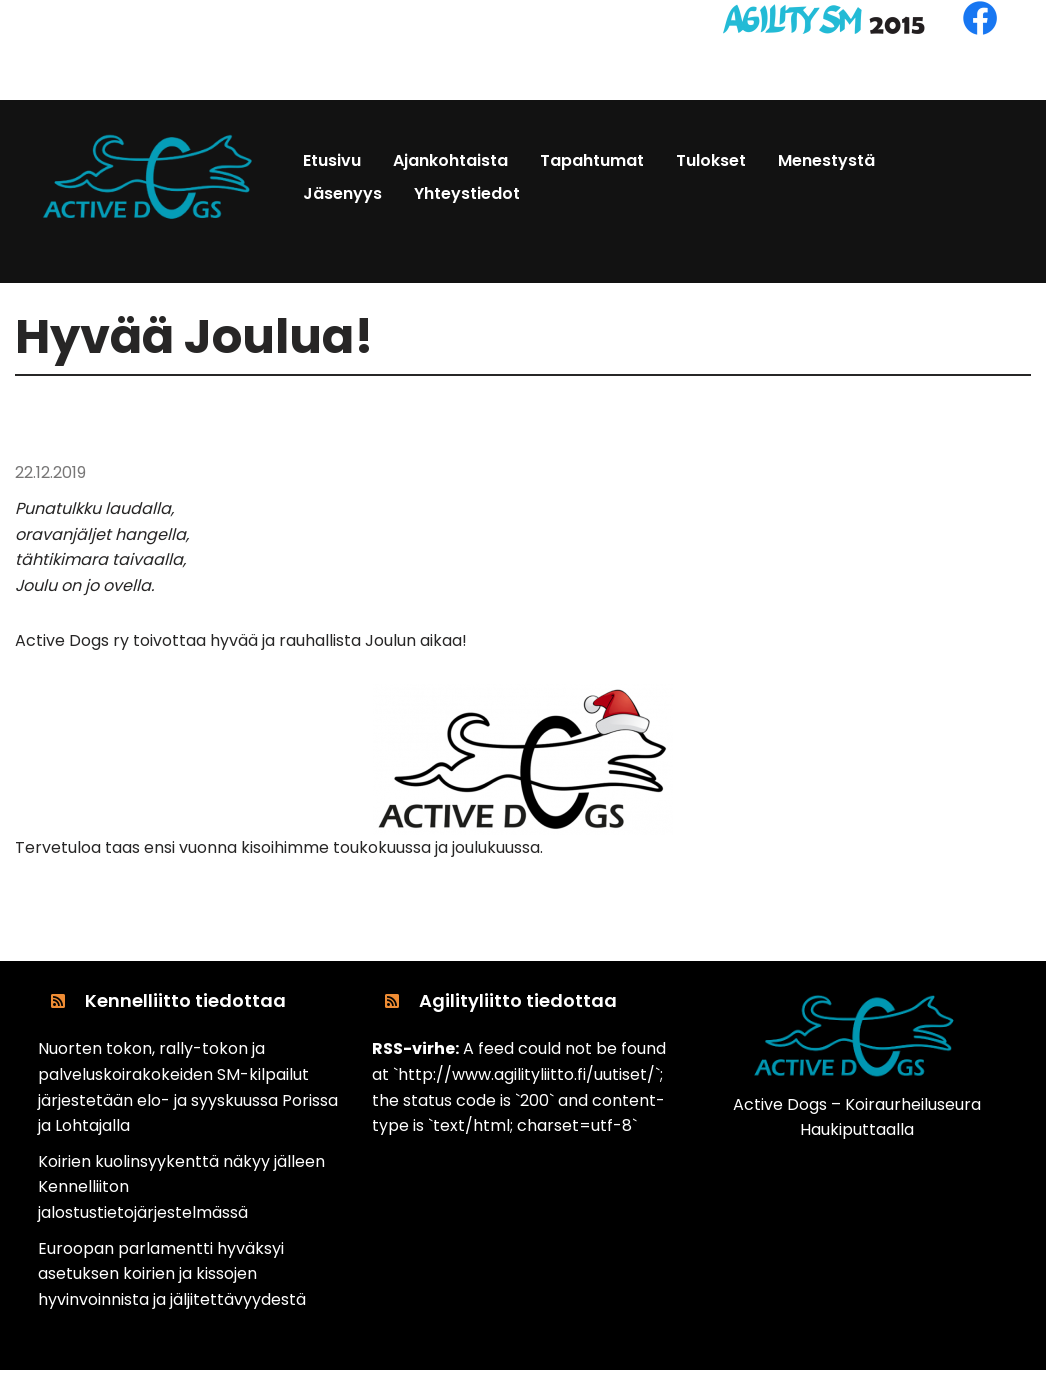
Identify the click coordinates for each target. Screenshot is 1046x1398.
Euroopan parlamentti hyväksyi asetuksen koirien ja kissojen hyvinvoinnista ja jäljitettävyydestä (172, 1274)
